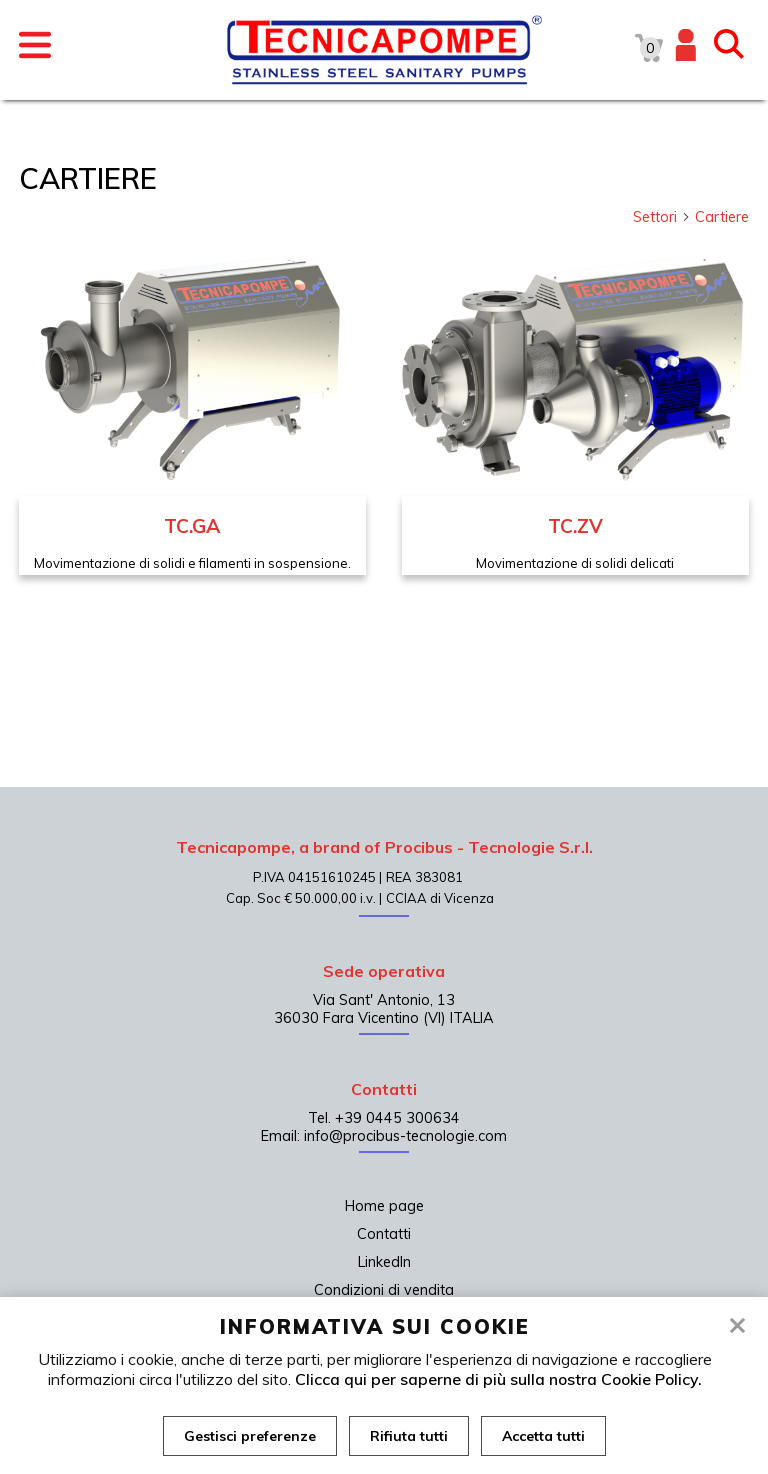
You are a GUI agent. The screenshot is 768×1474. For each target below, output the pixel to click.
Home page (384, 1206)
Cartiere (722, 217)
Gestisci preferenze (250, 1436)
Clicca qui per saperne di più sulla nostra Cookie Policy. (498, 1379)
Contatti (384, 1234)
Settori (662, 217)
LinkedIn (384, 1262)
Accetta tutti (543, 1436)
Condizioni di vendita (384, 1290)
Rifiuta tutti (409, 1436)
